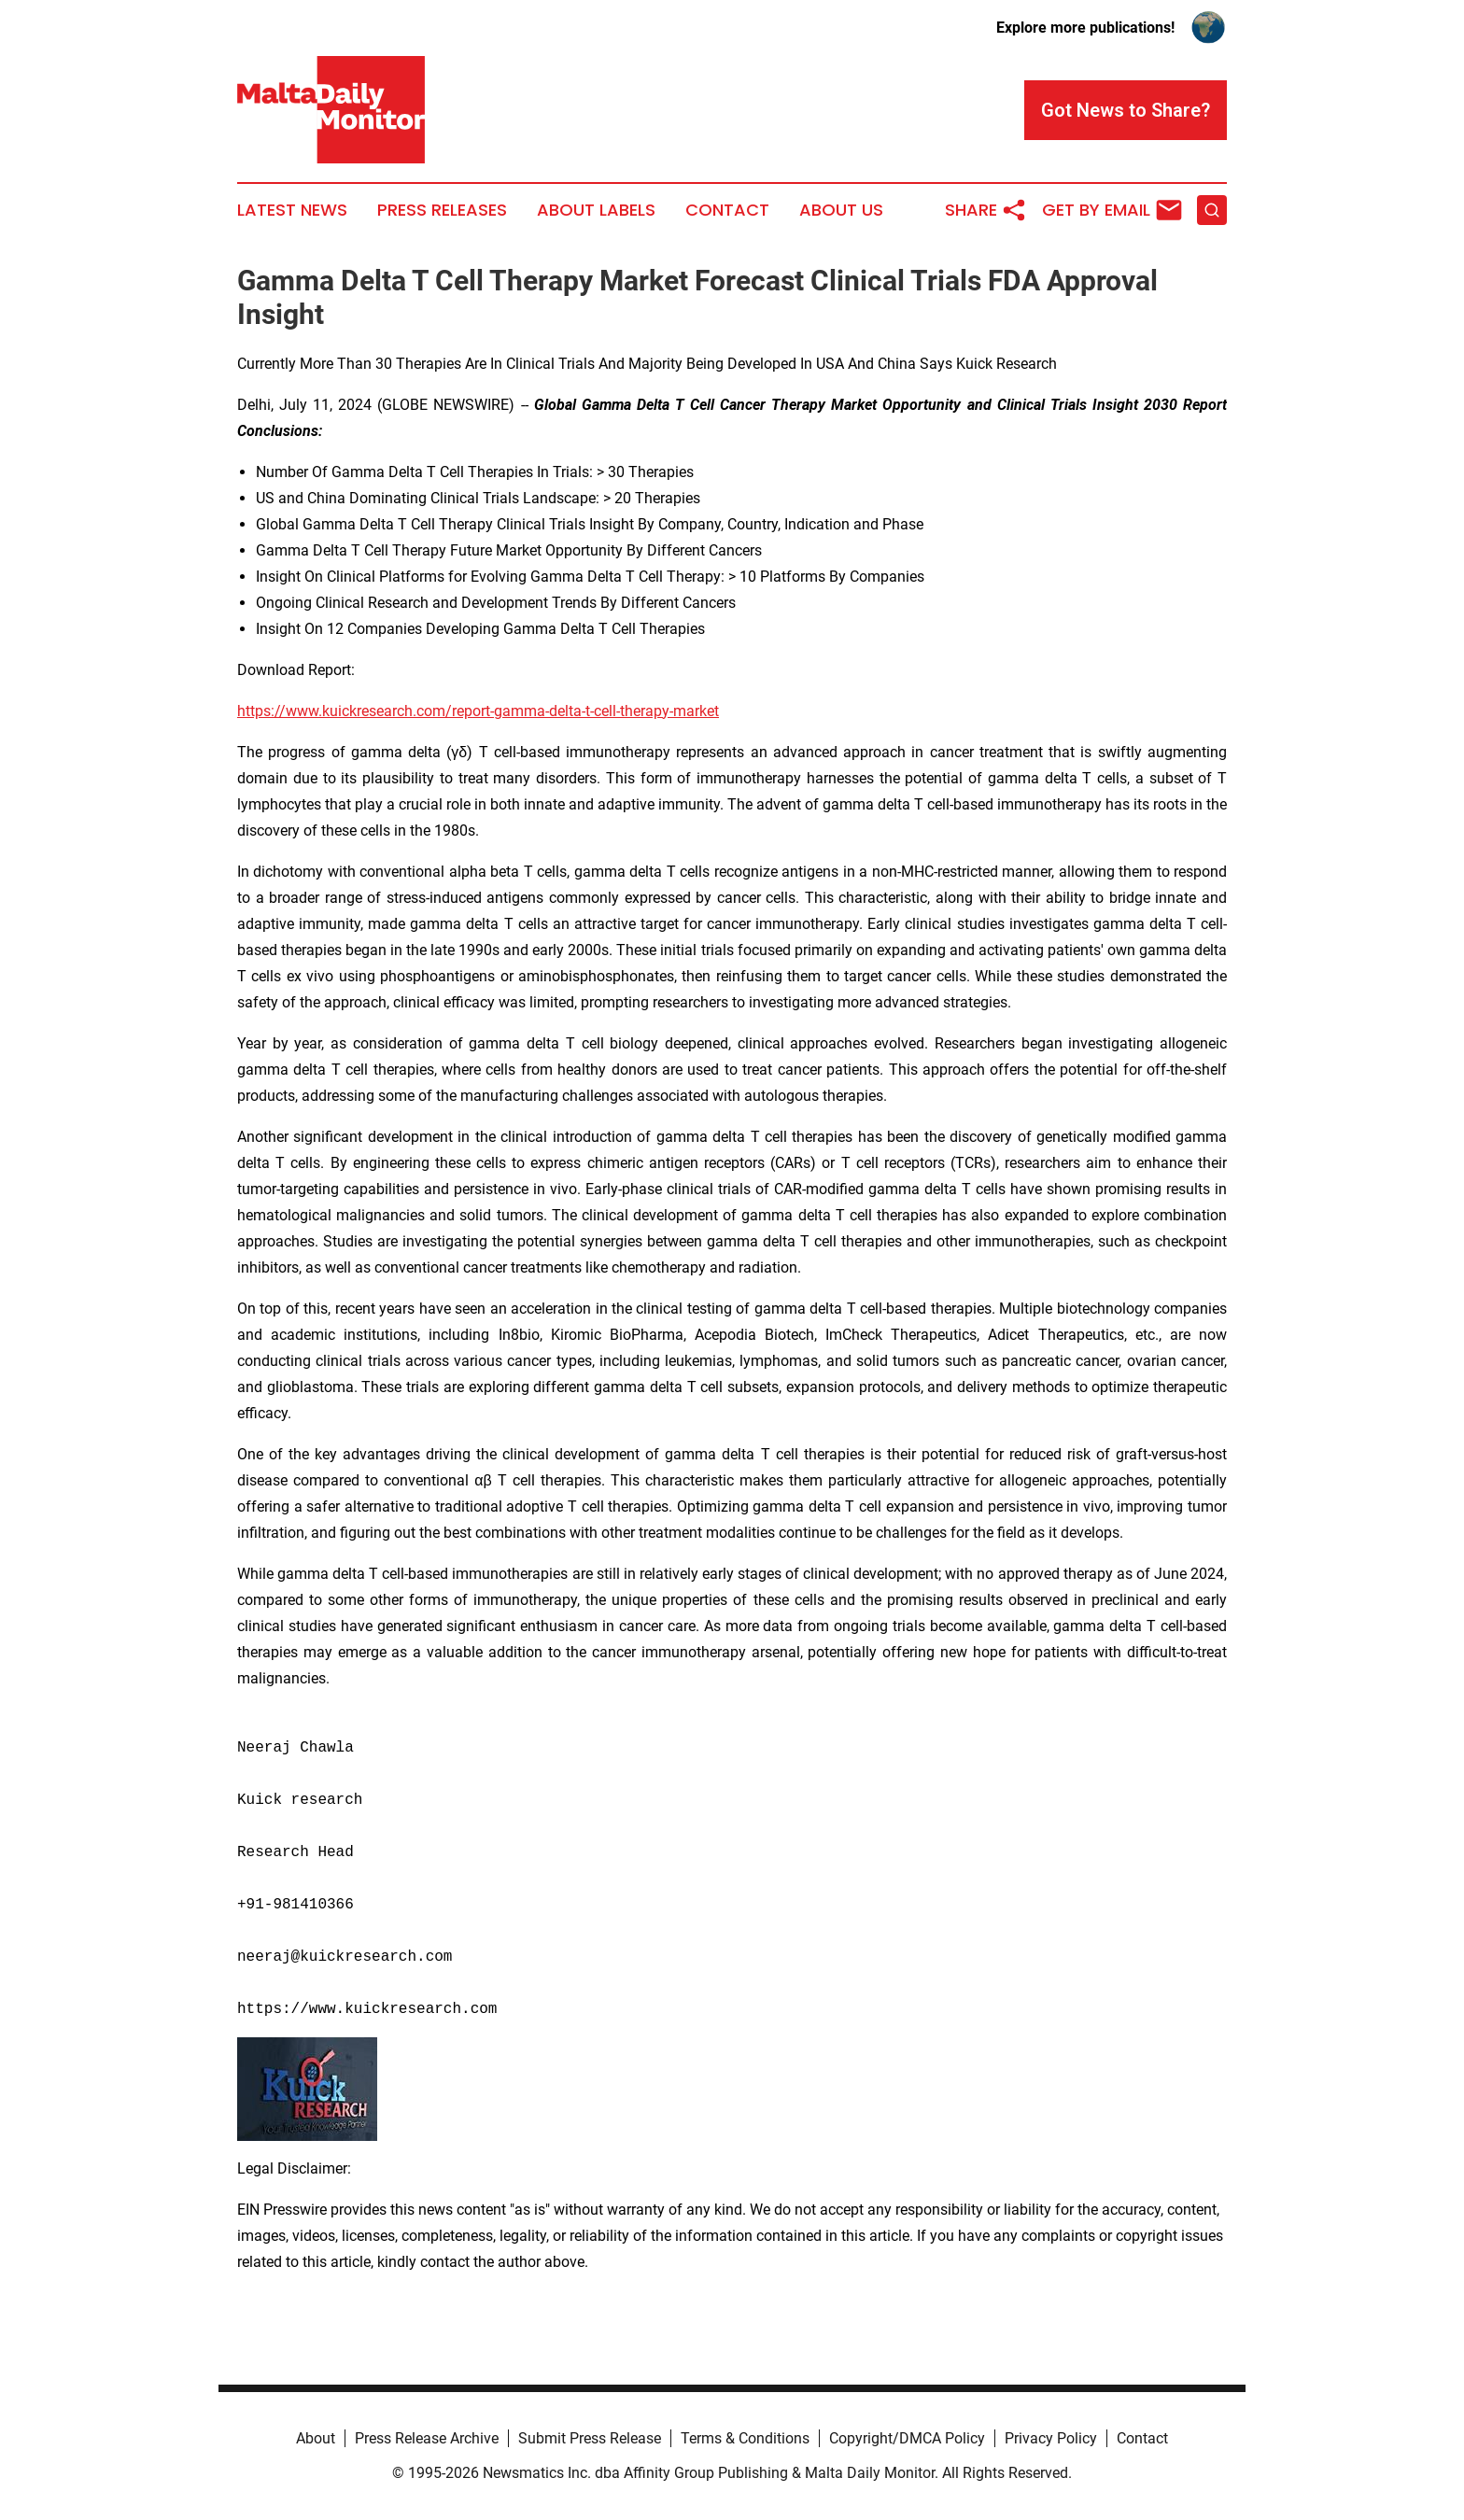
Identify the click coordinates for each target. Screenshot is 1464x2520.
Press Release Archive (427, 2438)
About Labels (596, 210)
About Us (841, 210)
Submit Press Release (589, 2438)
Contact (727, 210)
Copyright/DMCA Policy (907, 2438)
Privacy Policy (1051, 2438)
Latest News (292, 210)
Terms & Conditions (745, 2438)
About (315, 2438)
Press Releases (442, 210)
